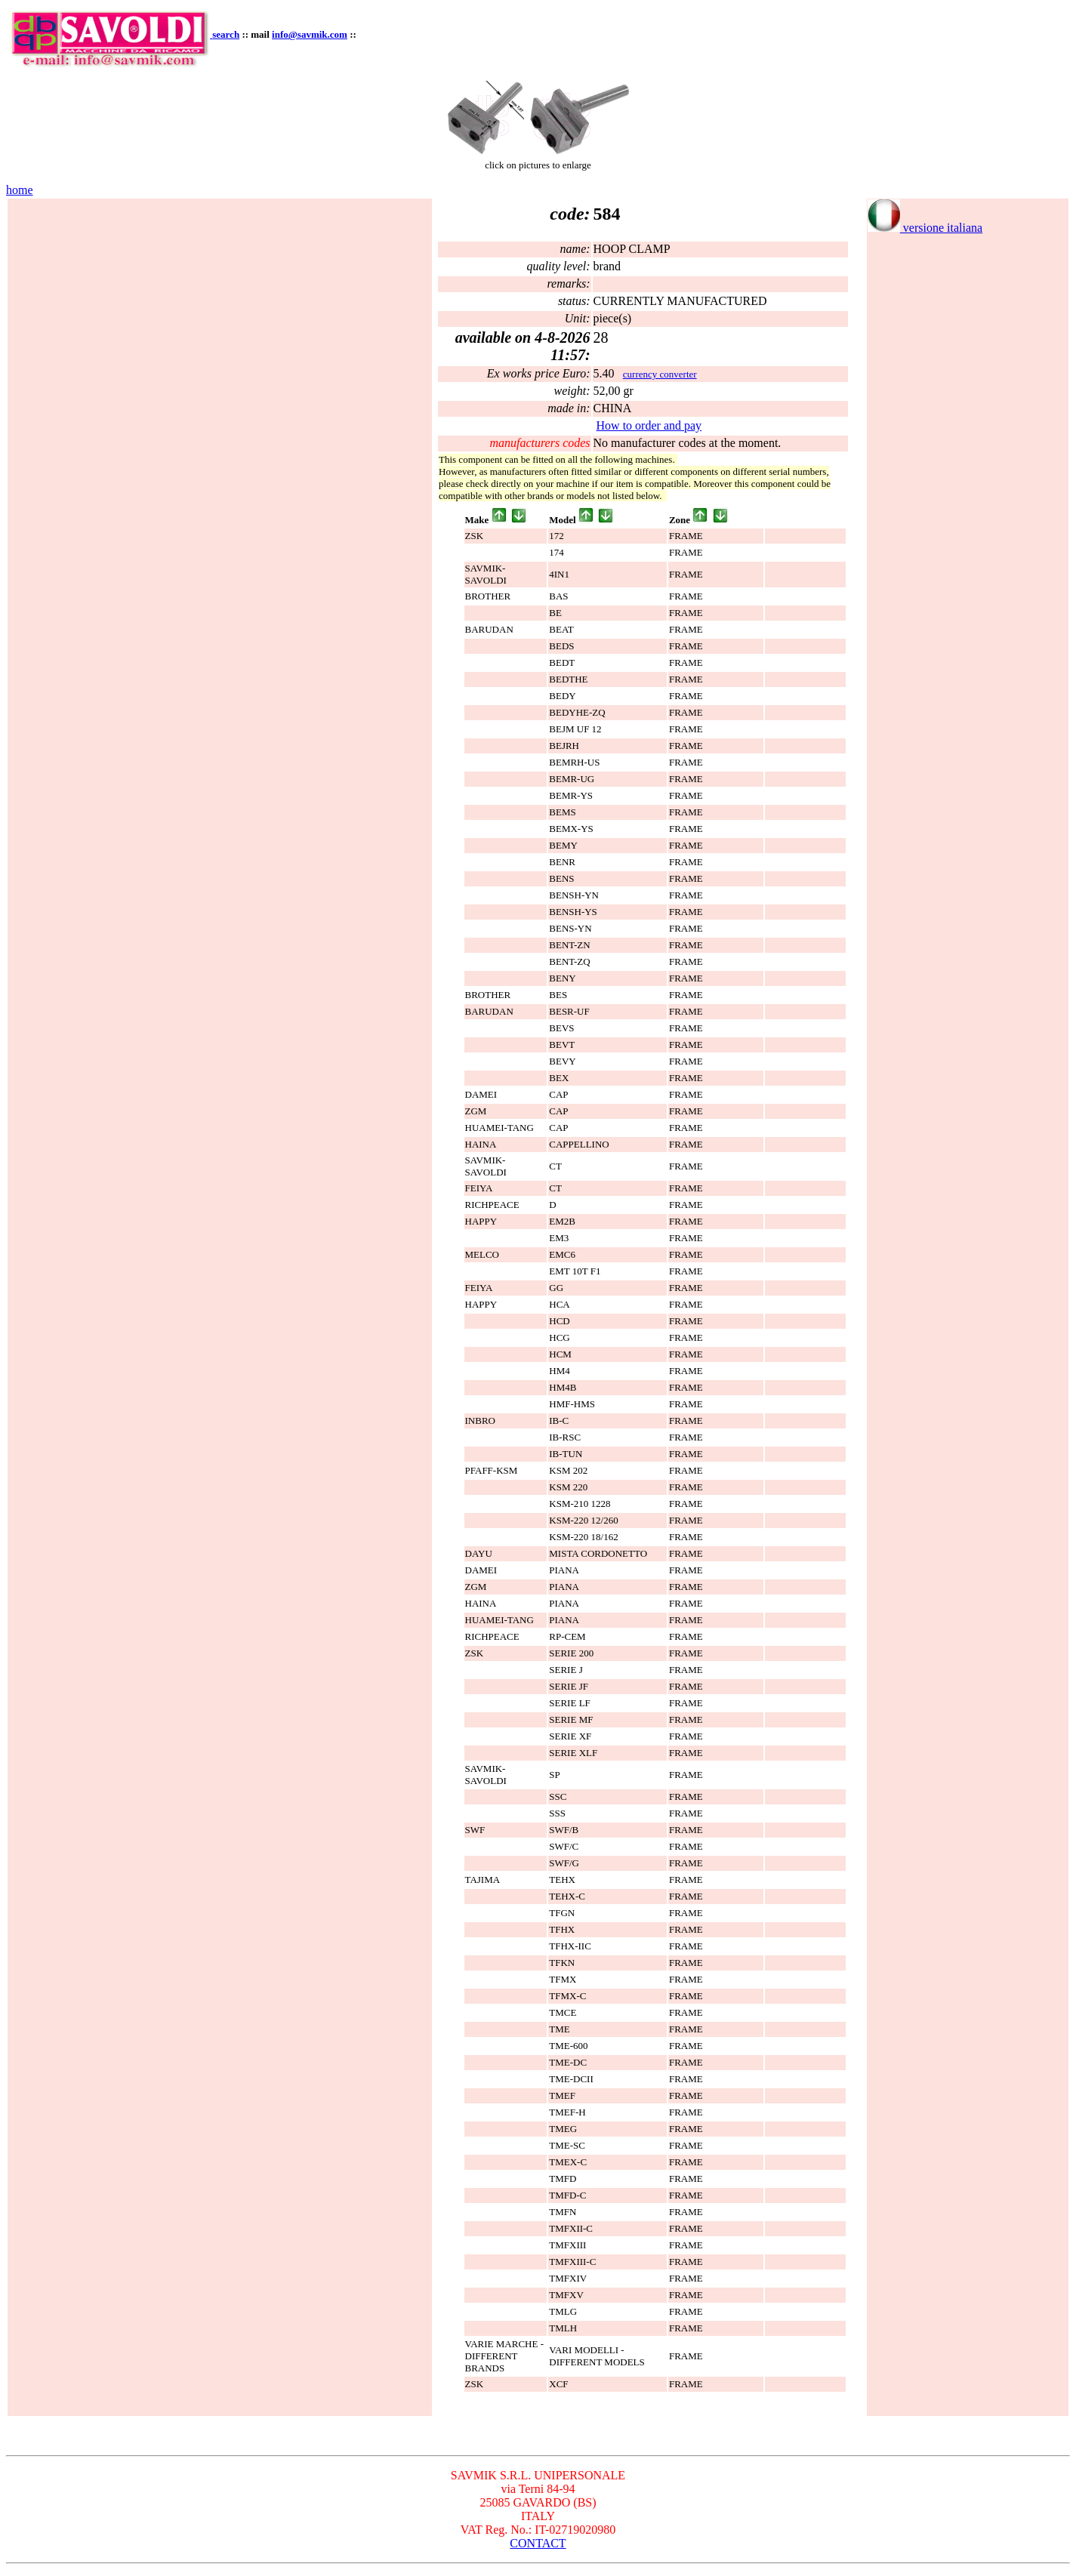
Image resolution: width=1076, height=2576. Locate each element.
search (225, 34)
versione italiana (925, 227)
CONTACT (538, 2543)
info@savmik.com (309, 34)
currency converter (660, 374)
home (19, 189)
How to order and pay (649, 425)
